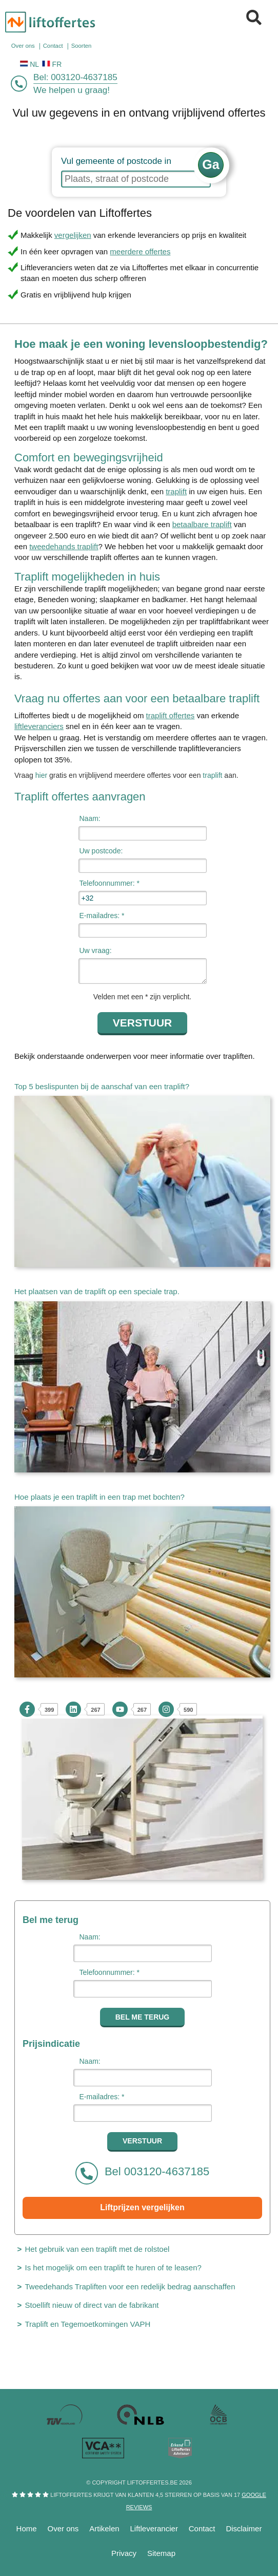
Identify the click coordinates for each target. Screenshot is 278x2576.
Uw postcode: (101, 851)
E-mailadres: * (102, 915)
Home (26, 2528)
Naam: (90, 818)
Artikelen (104, 2528)
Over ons (63, 2528)
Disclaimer (244, 2528)
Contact (202, 2528)
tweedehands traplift (63, 546)
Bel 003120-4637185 (142, 2173)
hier (41, 775)
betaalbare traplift (202, 524)
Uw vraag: (96, 950)
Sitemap (161, 2553)
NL (29, 64)
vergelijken (72, 235)
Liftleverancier (154, 2528)
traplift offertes (170, 715)
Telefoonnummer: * (110, 883)
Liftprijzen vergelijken (142, 2207)
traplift (176, 491)
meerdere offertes (140, 251)
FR (52, 64)
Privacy (123, 2553)
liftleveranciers (39, 726)
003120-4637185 (84, 77)
